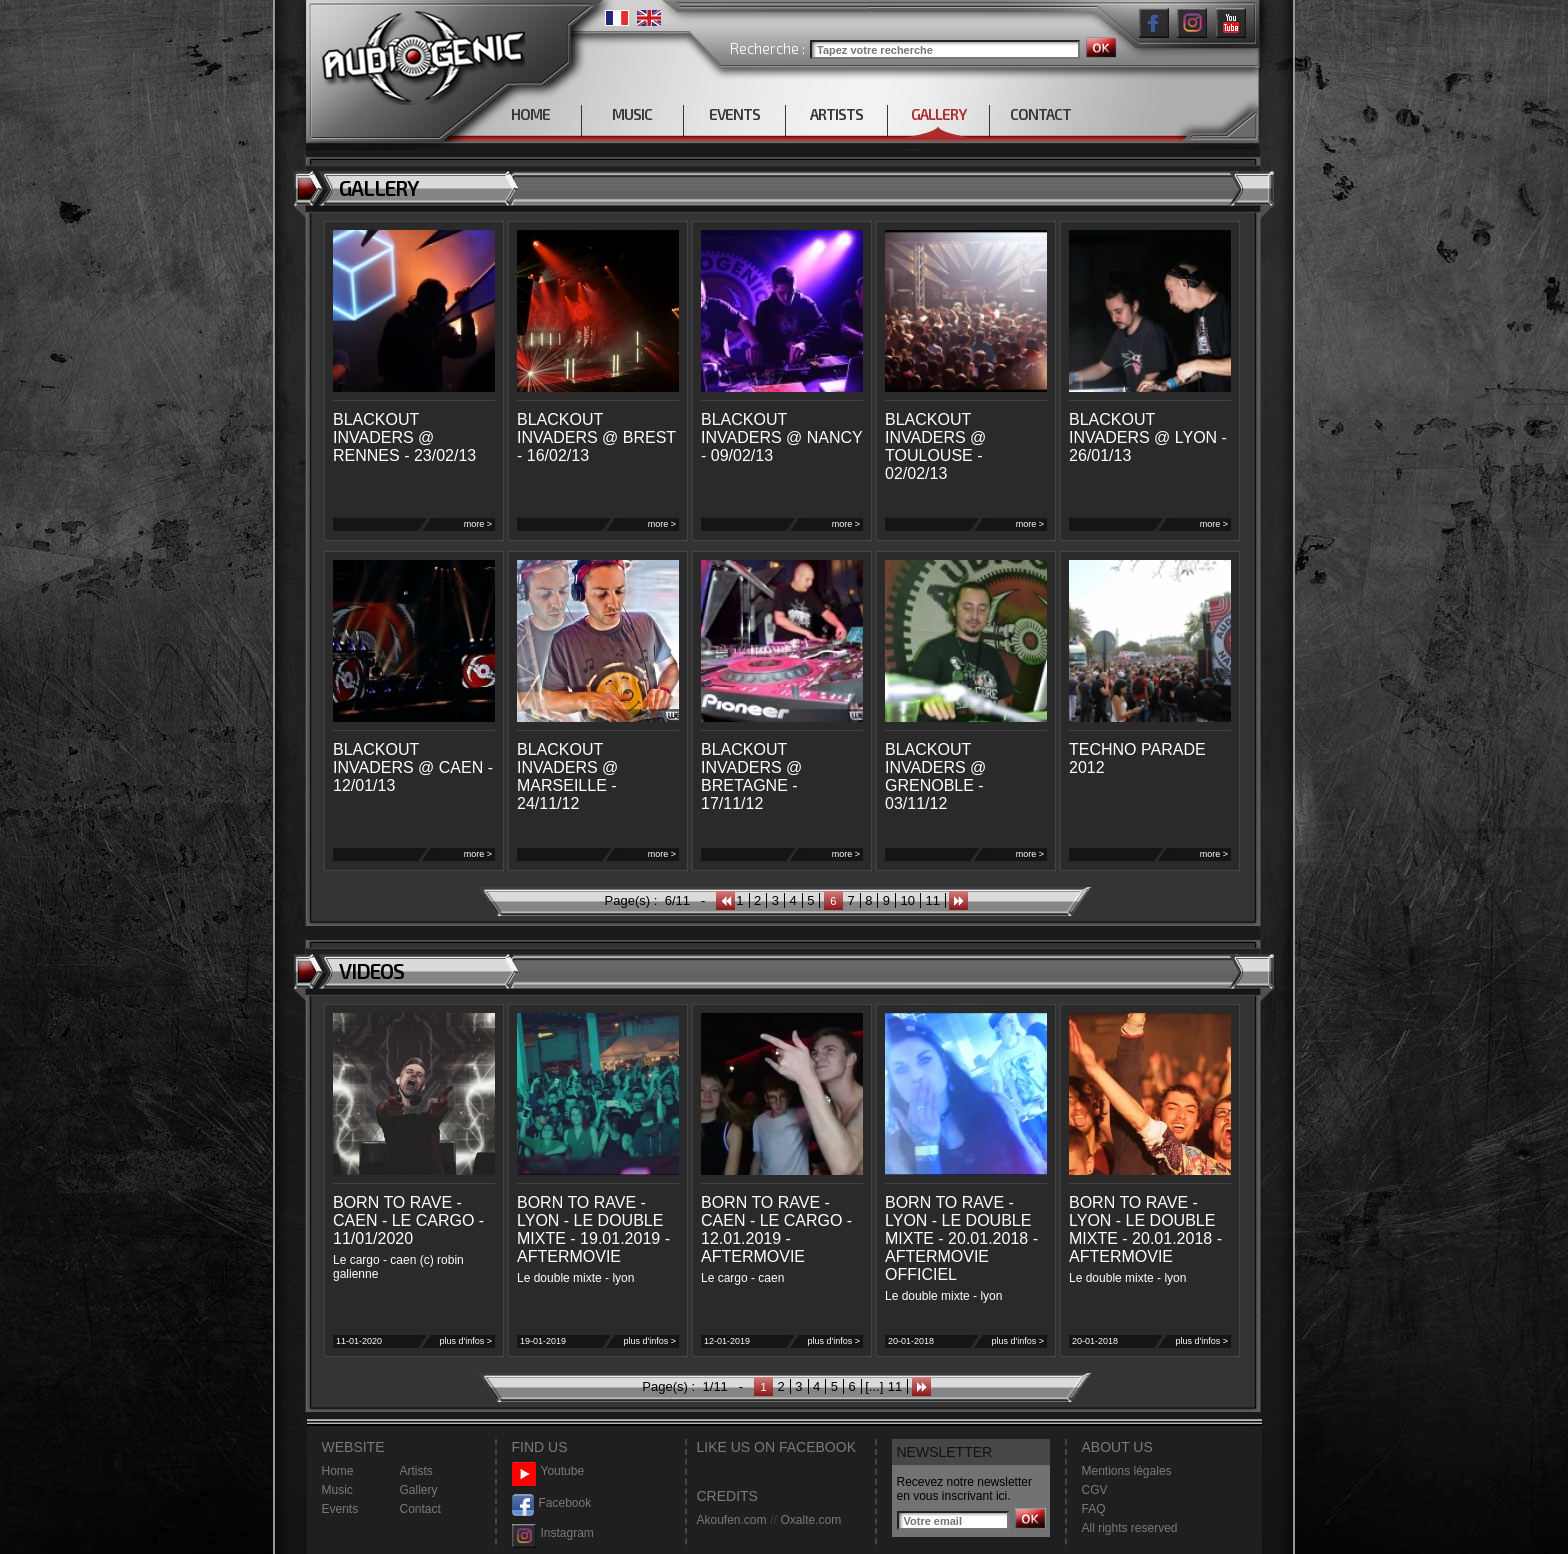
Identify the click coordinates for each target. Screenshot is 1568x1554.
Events (340, 1509)
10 (908, 900)
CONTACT (1040, 114)
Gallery (419, 1490)
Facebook (552, 1503)
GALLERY (938, 114)
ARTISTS (836, 114)
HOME (530, 114)
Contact (420, 1509)
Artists (416, 1471)
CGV (1095, 1490)
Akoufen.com (732, 1520)
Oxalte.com (810, 1520)
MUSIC (632, 114)
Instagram (553, 1533)
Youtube (548, 1471)
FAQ (1094, 1509)
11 (933, 900)
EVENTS (734, 114)
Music (337, 1490)
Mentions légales (1127, 1471)
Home (338, 1471)
